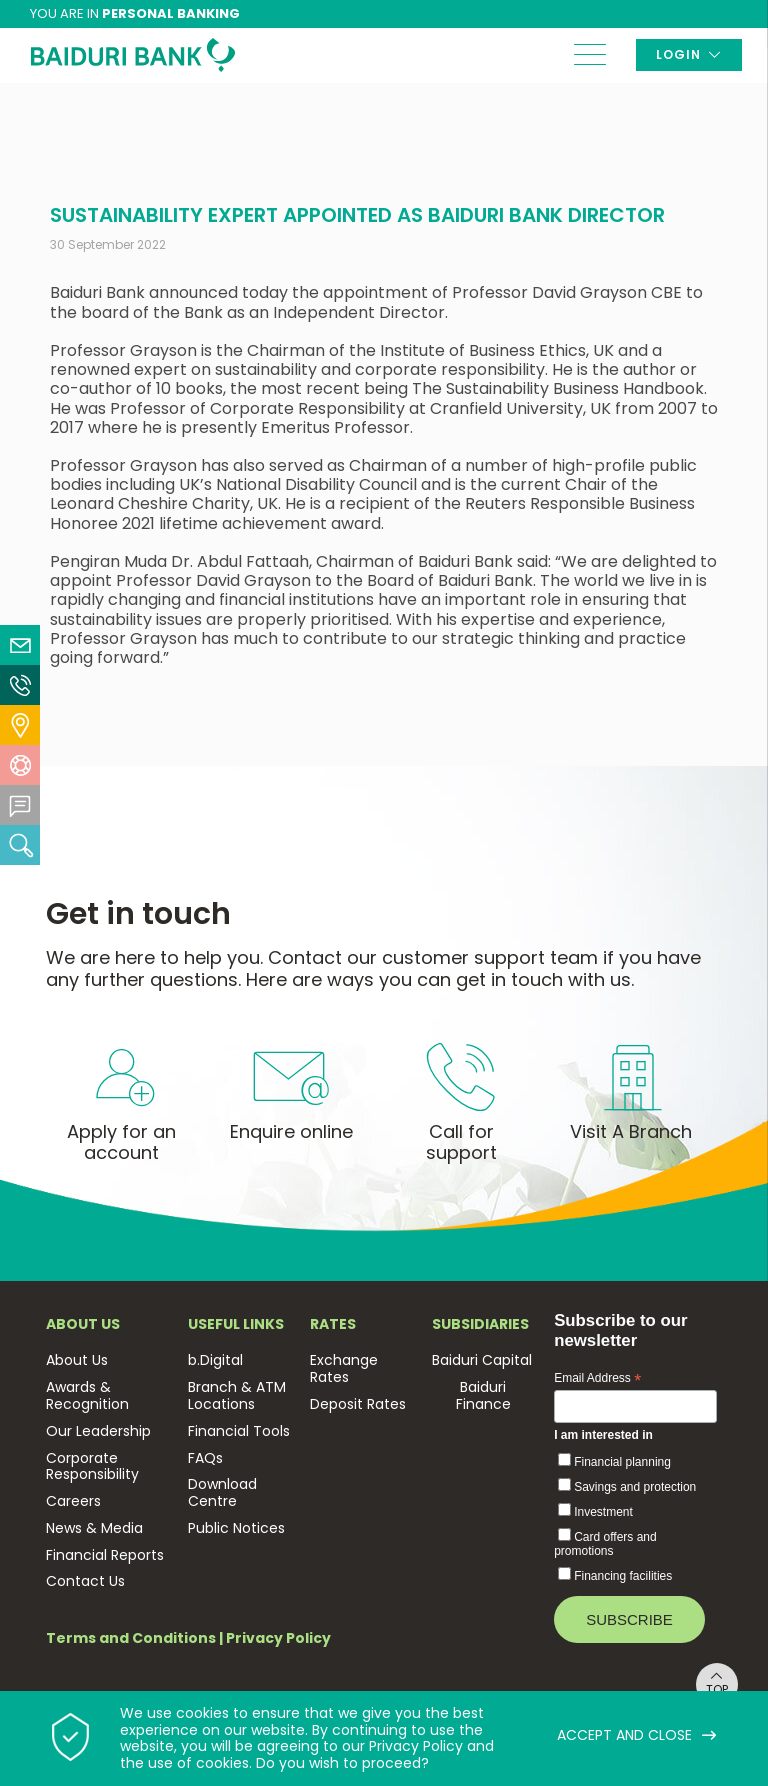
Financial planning (622, 1462)
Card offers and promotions (605, 1544)
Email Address (597, 1379)
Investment (603, 1512)
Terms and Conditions (131, 1638)
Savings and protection (635, 1487)
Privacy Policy (278, 1638)
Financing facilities (623, 1576)
